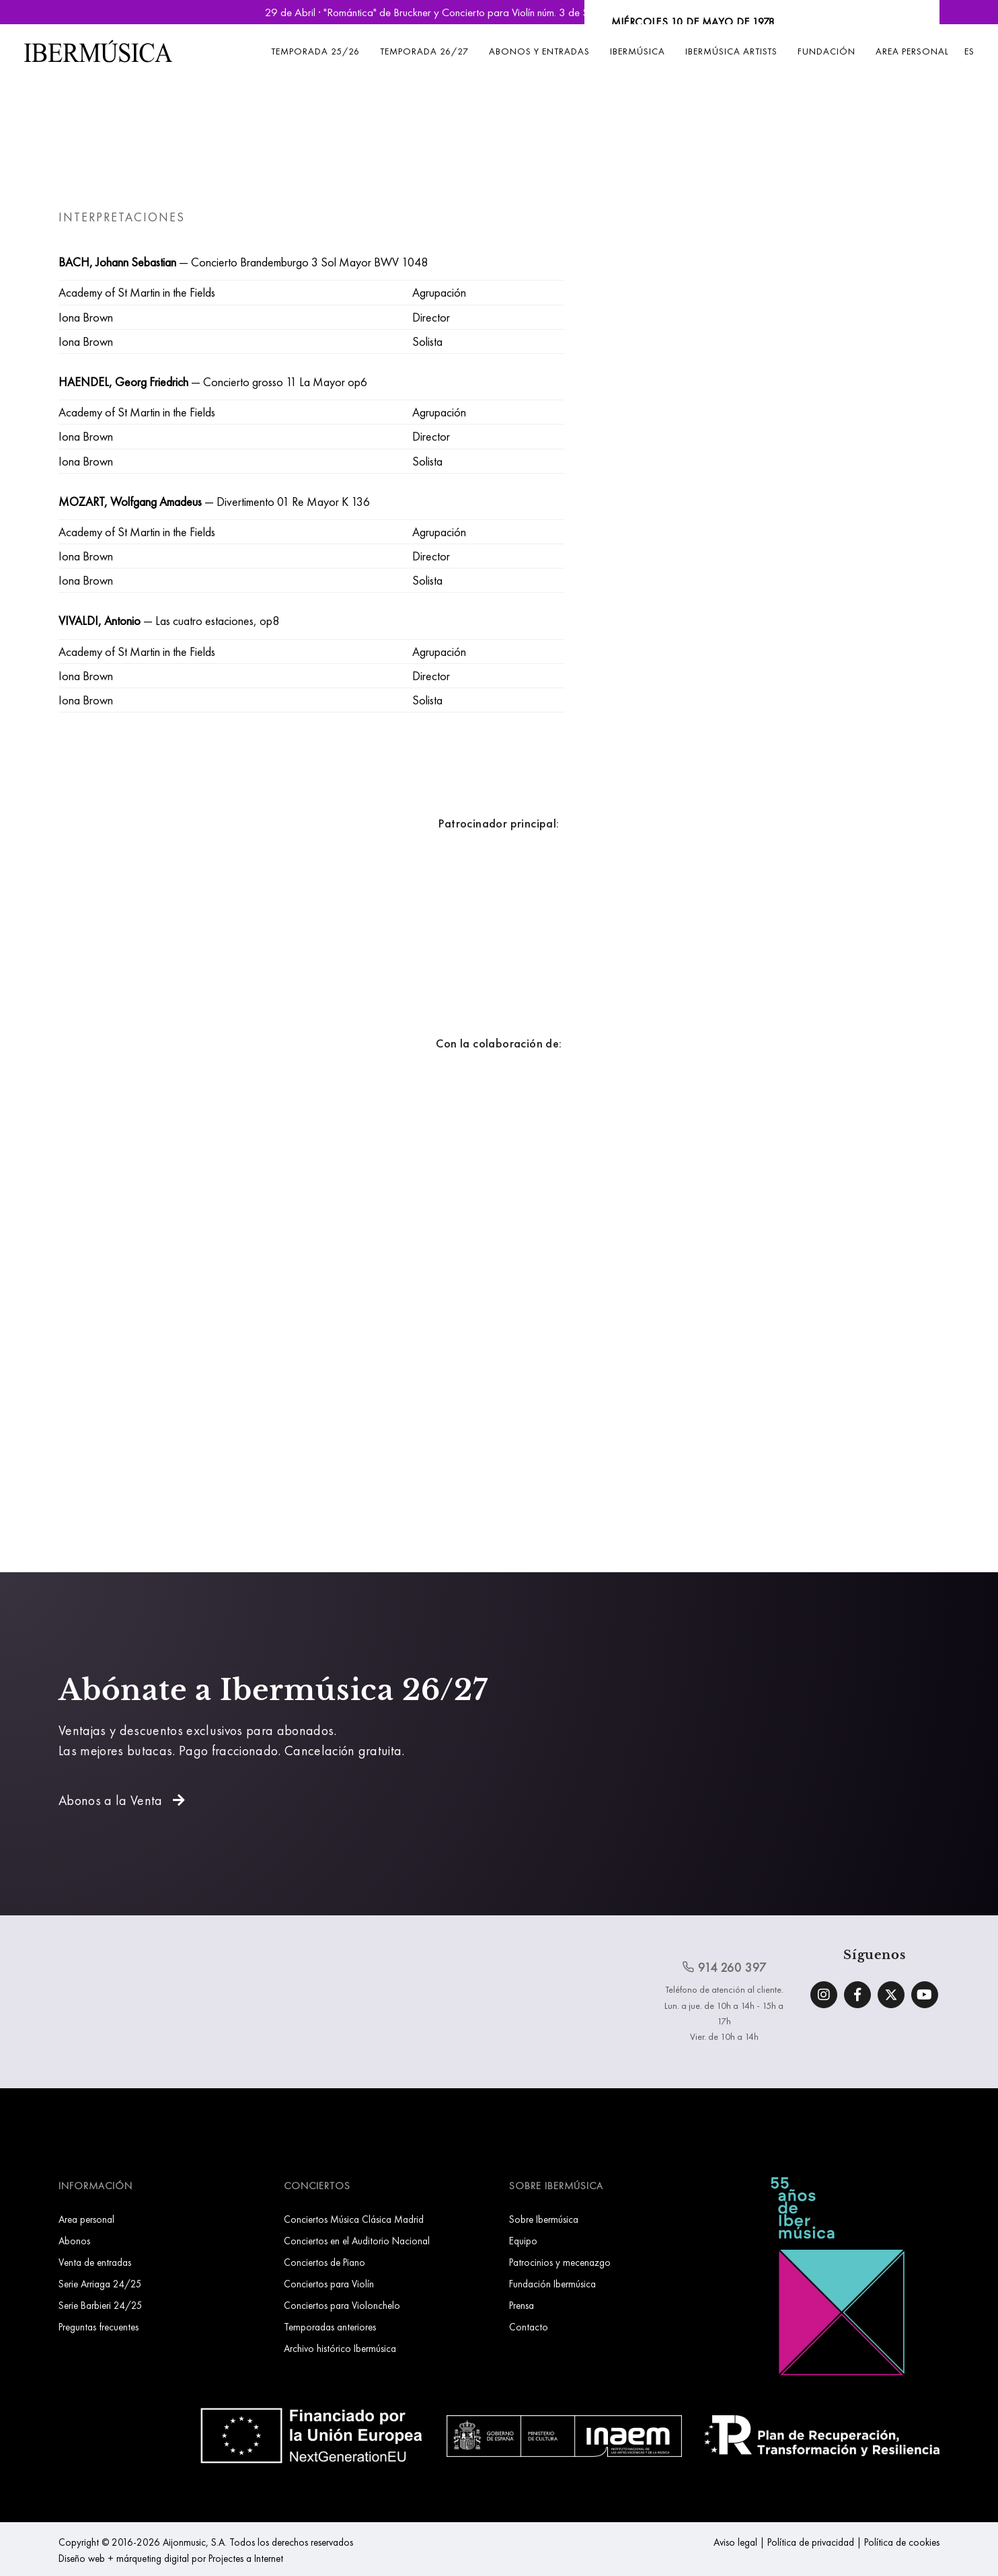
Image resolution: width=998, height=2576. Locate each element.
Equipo (523, 2240)
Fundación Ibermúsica (552, 2283)
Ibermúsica (637, 51)
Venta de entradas (95, 2262)
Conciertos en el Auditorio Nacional (357, 2240)
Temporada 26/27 (424, 51)
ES (969, 51)
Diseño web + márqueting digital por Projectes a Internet (171, 2558)
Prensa (521, 2305)
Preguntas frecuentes (99, 2326)
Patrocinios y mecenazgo (560, 2262)
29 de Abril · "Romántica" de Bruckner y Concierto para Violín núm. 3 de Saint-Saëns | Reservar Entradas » (499, 12)
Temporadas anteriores (330, 2326)
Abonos (74, 2240)
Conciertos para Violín (329, 2283)
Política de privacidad (810, 2542)
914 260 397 (724, 1967)
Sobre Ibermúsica (543, 2219)
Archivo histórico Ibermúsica (340, 2348)
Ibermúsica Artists (731, 51)
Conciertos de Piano (324, 2262)
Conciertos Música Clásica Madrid (354, 2219)
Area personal (912, 51)
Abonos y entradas (539, 51)
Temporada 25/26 (315, 51)
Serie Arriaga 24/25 (100, 2283)
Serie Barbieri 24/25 (101, 2305)
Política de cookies (901, 2542)
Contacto (528, 2326)
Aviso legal (735, 2542)
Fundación (826, 51)
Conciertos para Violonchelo (342, 2305)
